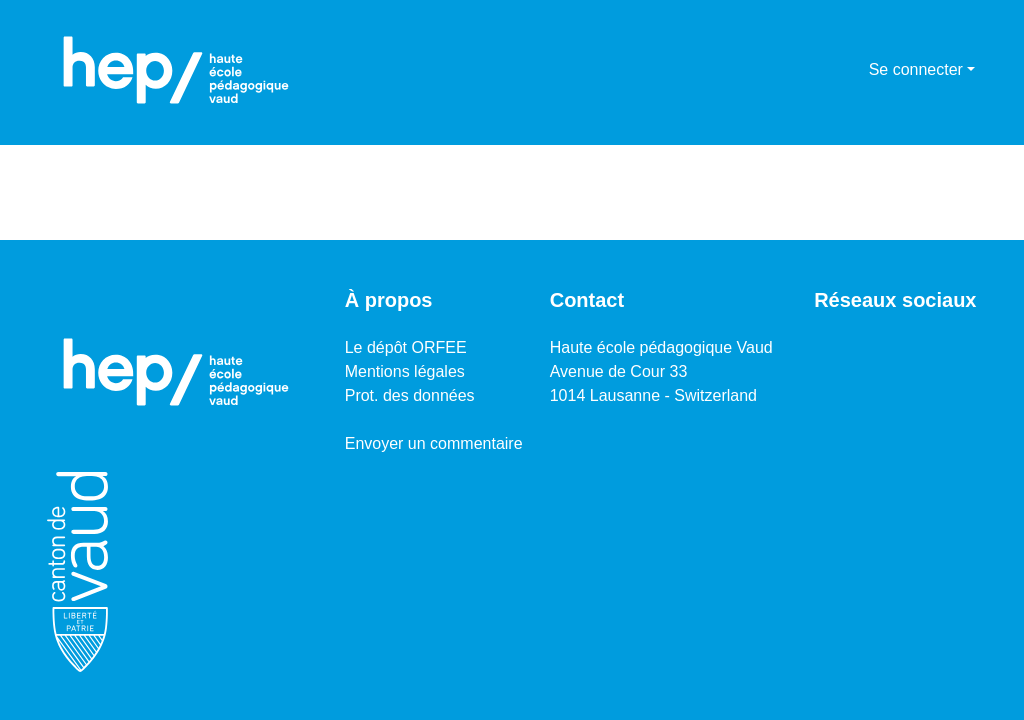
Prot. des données (410, 395)
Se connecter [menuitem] (916, 69)
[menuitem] (850, 70)
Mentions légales (405, 371)
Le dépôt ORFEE (406, 347)
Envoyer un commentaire (434, 443)
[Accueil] (176, 70)
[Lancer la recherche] (821, 70)
